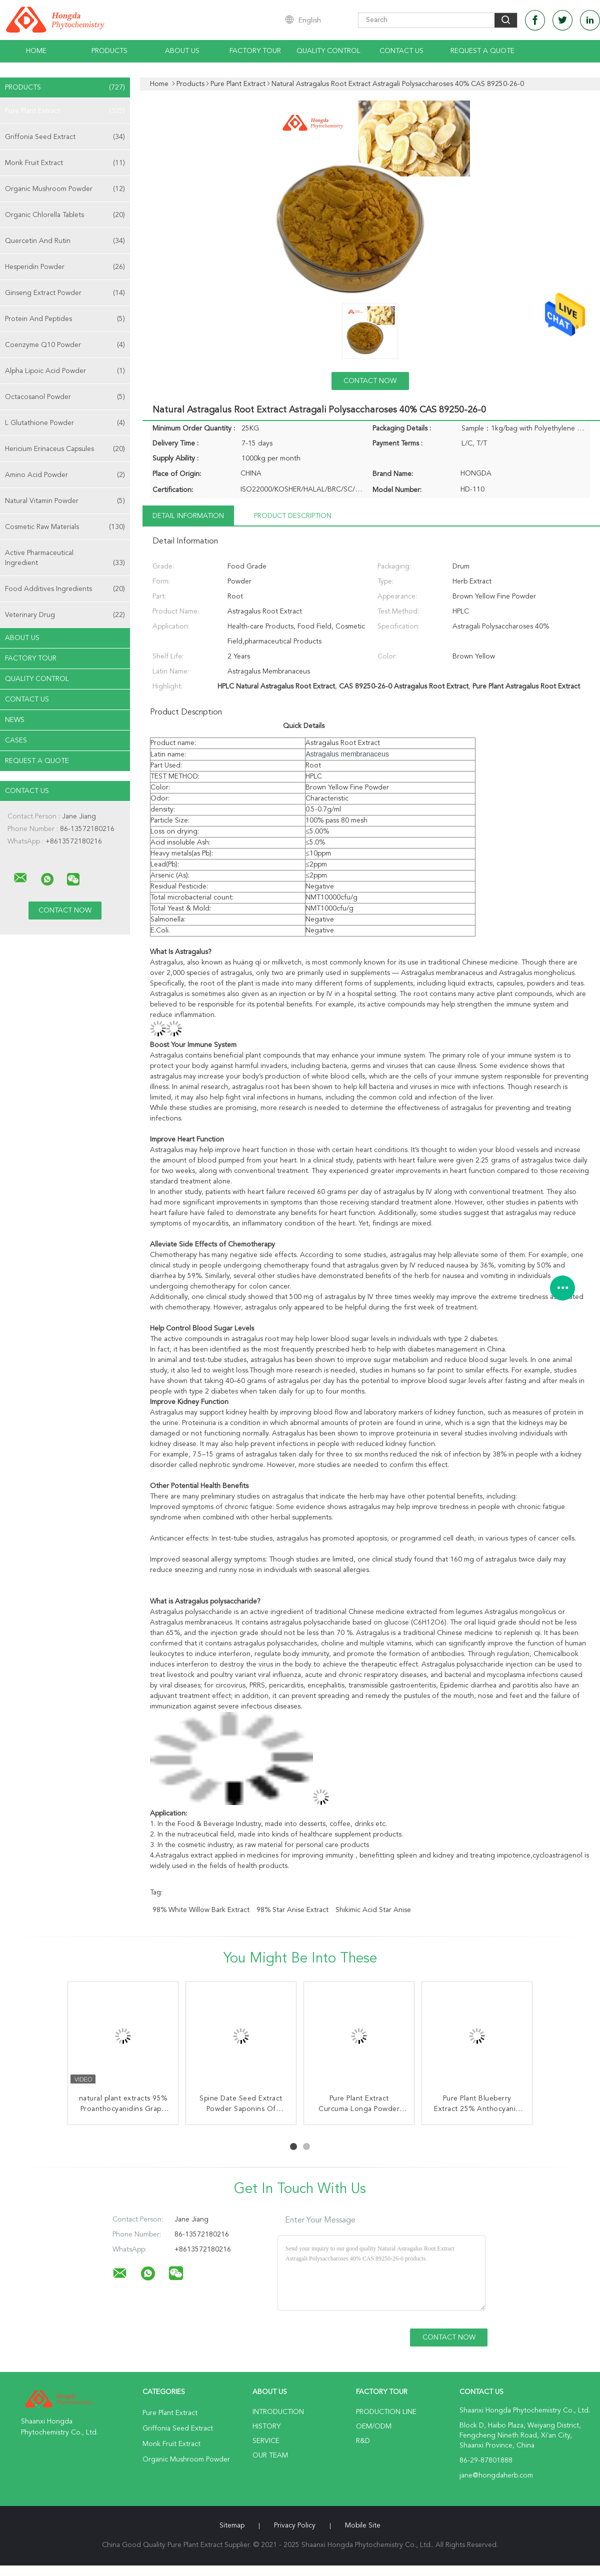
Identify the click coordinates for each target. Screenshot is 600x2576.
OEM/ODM (374, 2426)
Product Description (293, 516)
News (14, 720)
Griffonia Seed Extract (65, 137)
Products (110, 51)
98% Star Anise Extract (292, 1910)
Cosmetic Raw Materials (65, 527)
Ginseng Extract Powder (65, 293)
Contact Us (402, 51)
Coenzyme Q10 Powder (65, 345)
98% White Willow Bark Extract (201, 1910)
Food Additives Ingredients (65, 589)
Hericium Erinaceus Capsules (65, 449)
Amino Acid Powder (65, 475)
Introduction (278, 2412)
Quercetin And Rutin (65, 241)
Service (266, 2441)
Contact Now (370, 381)
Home (36, 51)
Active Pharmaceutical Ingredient (65, 559)
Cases (16, 740)
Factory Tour (255, 51)
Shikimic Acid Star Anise (373, 1910)
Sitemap (232, 2525)
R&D (363, 2441)
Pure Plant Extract (65, 111)
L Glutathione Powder (65, 423)
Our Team (270, 2455)
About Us (182, 51)
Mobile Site (362, 2525)
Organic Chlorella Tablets (65, 215)
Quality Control (328, 51)
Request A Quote (482, 51)
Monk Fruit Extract (65, 163)
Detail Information (188, 516)
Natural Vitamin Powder (65, 501)
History (266, 2426)
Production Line (386, 2412)
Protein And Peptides (65, 319)
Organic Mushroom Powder (65, 189)
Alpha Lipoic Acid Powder (65, 371)
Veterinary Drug (65, 615)
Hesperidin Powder (65, 267)
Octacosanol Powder (65, 397)
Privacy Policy (295, 2525)
